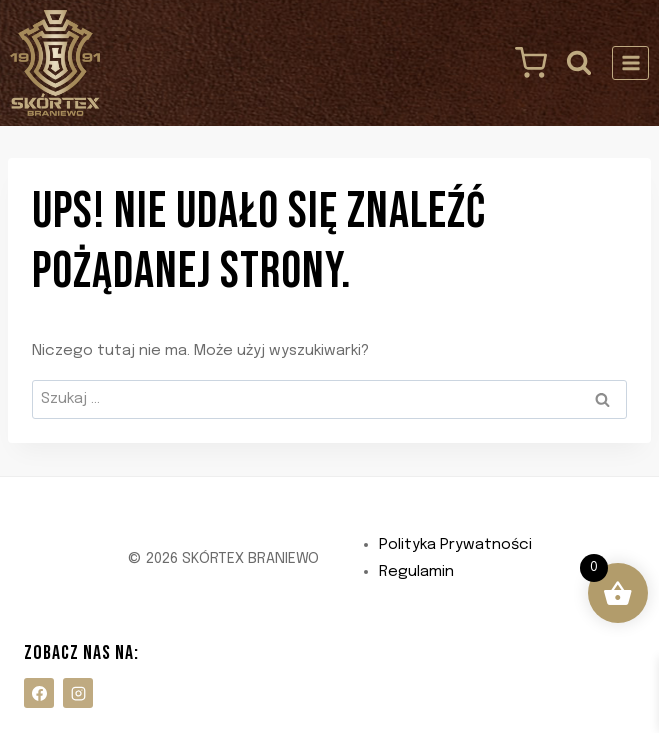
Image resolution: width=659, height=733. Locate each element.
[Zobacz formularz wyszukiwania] (579, 62)
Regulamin (416, 572)
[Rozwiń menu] (630, 62)
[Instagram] (78, 693)
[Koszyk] (526, 63)
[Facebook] (39, 693)
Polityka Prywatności (455, 545)
